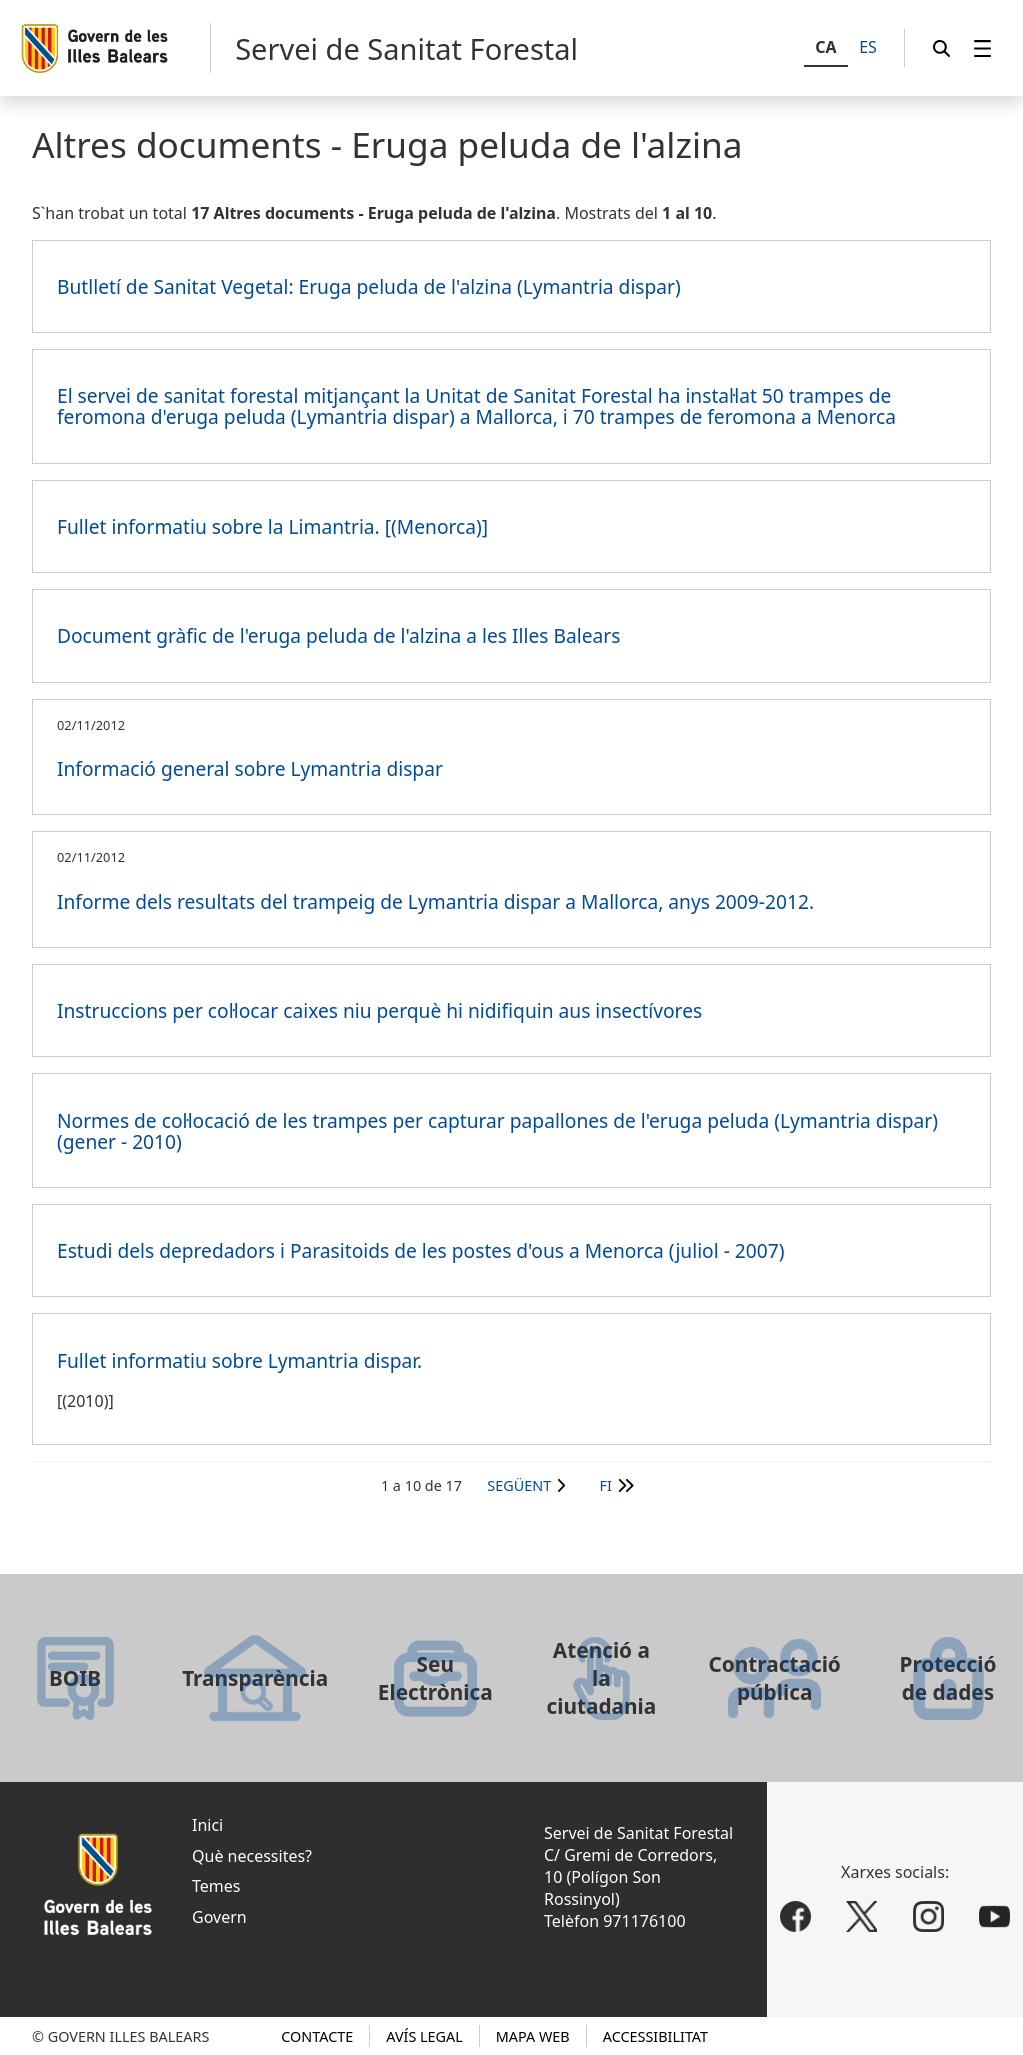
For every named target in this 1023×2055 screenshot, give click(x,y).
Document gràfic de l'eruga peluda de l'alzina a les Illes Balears (338, 635)
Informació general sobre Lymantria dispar (250, 768)
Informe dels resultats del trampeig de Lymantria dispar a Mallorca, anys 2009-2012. (435, 901)
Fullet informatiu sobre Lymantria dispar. (239, 1360)
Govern (219, 1917)
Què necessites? (252, 1856)
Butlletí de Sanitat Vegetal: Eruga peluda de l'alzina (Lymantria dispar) (369, 286)
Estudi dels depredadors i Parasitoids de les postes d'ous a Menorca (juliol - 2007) (420, 1250)
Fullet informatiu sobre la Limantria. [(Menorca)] (272, 526)
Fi (606, 1485)
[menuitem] (983, 48)
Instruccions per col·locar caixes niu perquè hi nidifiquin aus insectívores (379, 1010)
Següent (519, 1485)
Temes (216, 1886)
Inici (207, 1825)
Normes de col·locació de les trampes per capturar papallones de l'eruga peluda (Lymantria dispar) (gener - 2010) (497, 1131)
